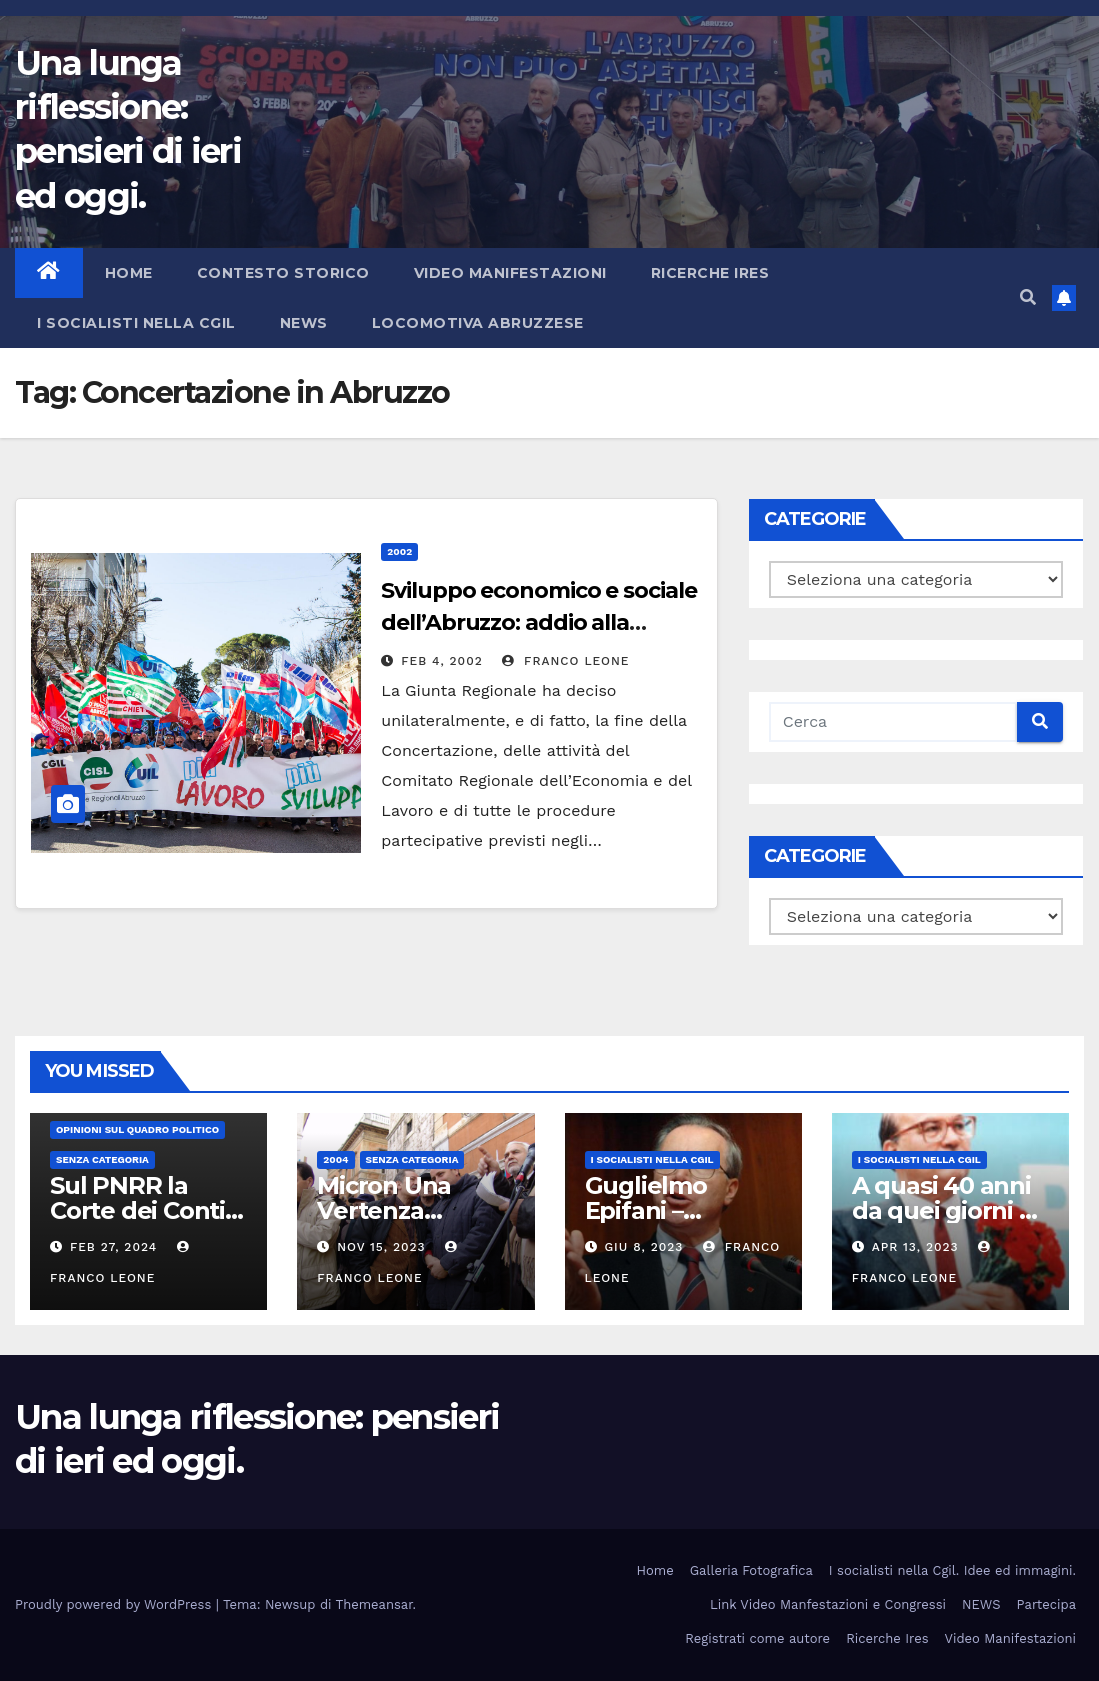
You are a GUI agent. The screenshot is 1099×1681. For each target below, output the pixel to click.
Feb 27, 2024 (113, 1247)
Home (129, 273)
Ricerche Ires (710, 273)
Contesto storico (283, 273)
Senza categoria (102, 1159)
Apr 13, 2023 (915, 1247)
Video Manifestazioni (510, 273)
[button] (1028, 297)
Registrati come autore (757, 1638)
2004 (335, 1159)
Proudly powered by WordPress (115, 1604)
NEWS (304, 323)
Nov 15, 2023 (381, 1247)
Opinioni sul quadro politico (137, 1129)
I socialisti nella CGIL (136, 323)
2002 (399, 551)
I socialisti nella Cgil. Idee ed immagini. (952, 1570)
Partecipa (1046, 1604)
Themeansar (374, 1604)
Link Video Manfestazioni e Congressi (828, 1604)
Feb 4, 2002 (442, 661)
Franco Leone (565, 661)
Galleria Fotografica (751, 1570)
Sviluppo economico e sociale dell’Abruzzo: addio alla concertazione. (538, 622)
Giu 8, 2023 (643, 1247)
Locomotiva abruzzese (478, 323)
